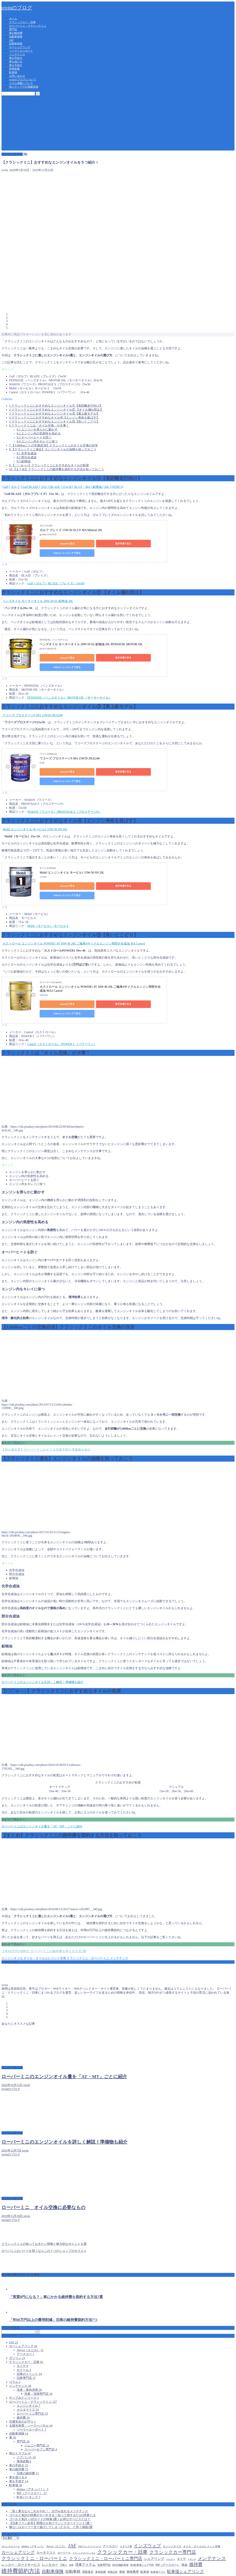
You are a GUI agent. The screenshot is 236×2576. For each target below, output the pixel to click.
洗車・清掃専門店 (38, 2368)
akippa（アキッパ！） (32, 2463)
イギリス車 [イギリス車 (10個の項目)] (126, 2520)
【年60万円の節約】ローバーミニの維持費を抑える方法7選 (44, 1925)
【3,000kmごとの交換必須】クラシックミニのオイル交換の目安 (53, 445)
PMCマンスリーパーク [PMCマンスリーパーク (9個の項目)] (89, 2520)
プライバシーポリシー (17, 2572)
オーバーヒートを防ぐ (34, 437)
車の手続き (15, 58)
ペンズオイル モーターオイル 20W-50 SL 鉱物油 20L (38, 596)
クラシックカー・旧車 (22, 22)
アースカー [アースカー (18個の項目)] (110, 2520)
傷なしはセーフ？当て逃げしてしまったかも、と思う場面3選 (51, 2501)
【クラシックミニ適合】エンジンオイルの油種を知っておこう (52, 449)
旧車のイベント (29, 2348)
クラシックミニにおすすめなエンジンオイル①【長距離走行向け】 (55, 405)
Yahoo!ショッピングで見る (128, 543)
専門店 (13, 29)
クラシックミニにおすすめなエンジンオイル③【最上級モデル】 (54, 413)
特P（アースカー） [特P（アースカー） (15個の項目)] (168, 2539)
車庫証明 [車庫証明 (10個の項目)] (112, 2546)
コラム (14, 2356)
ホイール (24, 2344)
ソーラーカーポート (21, 50)
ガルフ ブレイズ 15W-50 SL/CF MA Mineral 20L (71, 530)
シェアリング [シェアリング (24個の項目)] (154, 2533)
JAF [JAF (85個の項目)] (72, 2520)
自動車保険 (15, 36)
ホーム (13, 18)
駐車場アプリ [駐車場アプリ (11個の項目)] (158, 2546)
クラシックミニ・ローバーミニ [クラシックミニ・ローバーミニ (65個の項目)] (34, 2532)
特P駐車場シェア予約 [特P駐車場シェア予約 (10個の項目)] (142, 2539)
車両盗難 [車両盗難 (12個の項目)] (100, 2546)
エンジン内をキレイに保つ (37, 441)
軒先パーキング (28, 2471)
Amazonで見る (56, 543)
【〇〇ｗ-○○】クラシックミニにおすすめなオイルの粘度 (49, 465)
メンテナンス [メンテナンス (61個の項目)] (212, 2532)
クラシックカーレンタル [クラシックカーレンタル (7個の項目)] (83, 2527)
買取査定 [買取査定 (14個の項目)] (88, 2546)
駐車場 (13, 72)
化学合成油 (26, 453)
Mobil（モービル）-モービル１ (48, 908)
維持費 (23, 2391)
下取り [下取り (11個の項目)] (63, 2539)
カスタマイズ (28, 2384)
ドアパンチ (26, 2431)
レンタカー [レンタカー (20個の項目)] (50, 2539)
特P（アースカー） (31, 2467)
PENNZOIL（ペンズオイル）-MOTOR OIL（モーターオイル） (69, 688)
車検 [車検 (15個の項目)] (122, 2546)
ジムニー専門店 (36, 2419)
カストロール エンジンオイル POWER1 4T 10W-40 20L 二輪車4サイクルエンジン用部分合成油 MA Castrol (74, 926)
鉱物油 (23, 461)
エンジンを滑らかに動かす (37, 429)
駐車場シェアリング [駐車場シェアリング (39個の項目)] (185, 2545)
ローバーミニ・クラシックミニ (27, 25)
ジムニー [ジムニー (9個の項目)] (170, 2533)
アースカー (25, 2328)
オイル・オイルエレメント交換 (44, 1932)
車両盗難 (14, 68)
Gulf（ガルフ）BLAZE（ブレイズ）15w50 (55, 579)
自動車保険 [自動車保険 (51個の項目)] (53, 2545)
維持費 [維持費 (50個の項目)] (195, 2538)
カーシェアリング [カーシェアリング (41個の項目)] (18, 2526)
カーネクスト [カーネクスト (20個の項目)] (46, 2527)
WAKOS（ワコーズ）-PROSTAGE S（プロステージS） (64, 798)
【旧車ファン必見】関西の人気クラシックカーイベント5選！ (51, 2497)
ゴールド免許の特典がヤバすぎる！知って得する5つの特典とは (52, 2489)
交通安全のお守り (22, 2395)
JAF (11, 40)
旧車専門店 (26, 2352)
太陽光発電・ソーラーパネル (30, 2399)
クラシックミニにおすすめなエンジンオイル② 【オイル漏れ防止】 (56, 409)
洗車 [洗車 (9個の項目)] (71, 2539)
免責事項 (39, 2572)
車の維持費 (15, 33)
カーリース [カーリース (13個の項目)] (64, 2526)
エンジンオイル (12, 154)
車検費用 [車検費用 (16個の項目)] (133, 2546)
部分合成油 (26, 457)
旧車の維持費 (28, 2447)
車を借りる (15, 61)
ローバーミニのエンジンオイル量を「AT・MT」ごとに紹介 (42, 1800)
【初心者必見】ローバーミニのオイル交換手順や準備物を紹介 (46, 1423)
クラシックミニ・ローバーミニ (87, 1932)
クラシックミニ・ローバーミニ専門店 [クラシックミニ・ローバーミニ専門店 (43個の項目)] (105, 2533)
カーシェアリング (19, 47)
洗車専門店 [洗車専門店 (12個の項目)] (104, 2539)
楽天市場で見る (93, 543)
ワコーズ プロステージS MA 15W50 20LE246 (32, 706)
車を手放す (15, 65)
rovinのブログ (17, 7)
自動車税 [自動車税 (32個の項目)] (72, 2546)
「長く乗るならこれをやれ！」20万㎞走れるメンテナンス (48, 2485)
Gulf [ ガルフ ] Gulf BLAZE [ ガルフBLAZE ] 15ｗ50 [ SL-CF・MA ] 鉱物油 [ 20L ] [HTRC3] (63, 486)
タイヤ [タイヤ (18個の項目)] (181, 2533)
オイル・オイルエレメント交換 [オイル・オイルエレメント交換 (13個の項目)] (201, 2520)
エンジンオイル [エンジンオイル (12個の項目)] (172, 2520)
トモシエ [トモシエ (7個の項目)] (192, 2533)
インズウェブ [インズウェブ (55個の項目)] (147, 2519)
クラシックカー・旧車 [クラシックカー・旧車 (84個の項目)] (122, 2526)
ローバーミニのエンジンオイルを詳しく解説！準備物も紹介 (42, 1656)
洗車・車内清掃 (29, 2364)
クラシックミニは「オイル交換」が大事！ (39, 425)
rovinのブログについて (22, 79)
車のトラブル (20, 2427)
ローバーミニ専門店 (32, 2388)
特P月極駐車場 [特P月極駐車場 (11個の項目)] (120, 2539)
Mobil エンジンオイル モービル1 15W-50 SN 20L (35, 816)
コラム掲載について (21, 83)
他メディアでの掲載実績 (23, 86)
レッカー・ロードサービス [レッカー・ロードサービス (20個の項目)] (21, 2539)
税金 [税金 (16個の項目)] (185, 2539)
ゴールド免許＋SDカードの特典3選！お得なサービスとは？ (49, 2493)
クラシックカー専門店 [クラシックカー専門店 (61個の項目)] (172, 2526)
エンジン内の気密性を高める (39, 433)
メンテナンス (17, 54)
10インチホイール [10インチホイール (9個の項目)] (11, 2520)
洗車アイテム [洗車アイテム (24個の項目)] (85, 2539)
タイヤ (22, 2340)
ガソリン (17, 2332)
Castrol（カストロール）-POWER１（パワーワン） (61, 1018)
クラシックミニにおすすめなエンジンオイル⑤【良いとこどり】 (54, 421)
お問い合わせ (17, 76)
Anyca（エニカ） (30, 2324)
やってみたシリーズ (24, 2372)
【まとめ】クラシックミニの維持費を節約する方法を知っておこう (56, 469)
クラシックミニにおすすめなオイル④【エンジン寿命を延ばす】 (54, 417)
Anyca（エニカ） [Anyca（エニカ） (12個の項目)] (56, 2520)
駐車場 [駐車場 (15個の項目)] (144, 2546)
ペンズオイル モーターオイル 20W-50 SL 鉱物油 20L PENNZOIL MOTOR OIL (91, 639)
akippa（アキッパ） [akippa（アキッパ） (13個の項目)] (33, 2520)
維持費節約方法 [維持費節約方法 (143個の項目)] (21, 2545)
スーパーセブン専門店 (40, 2423)
